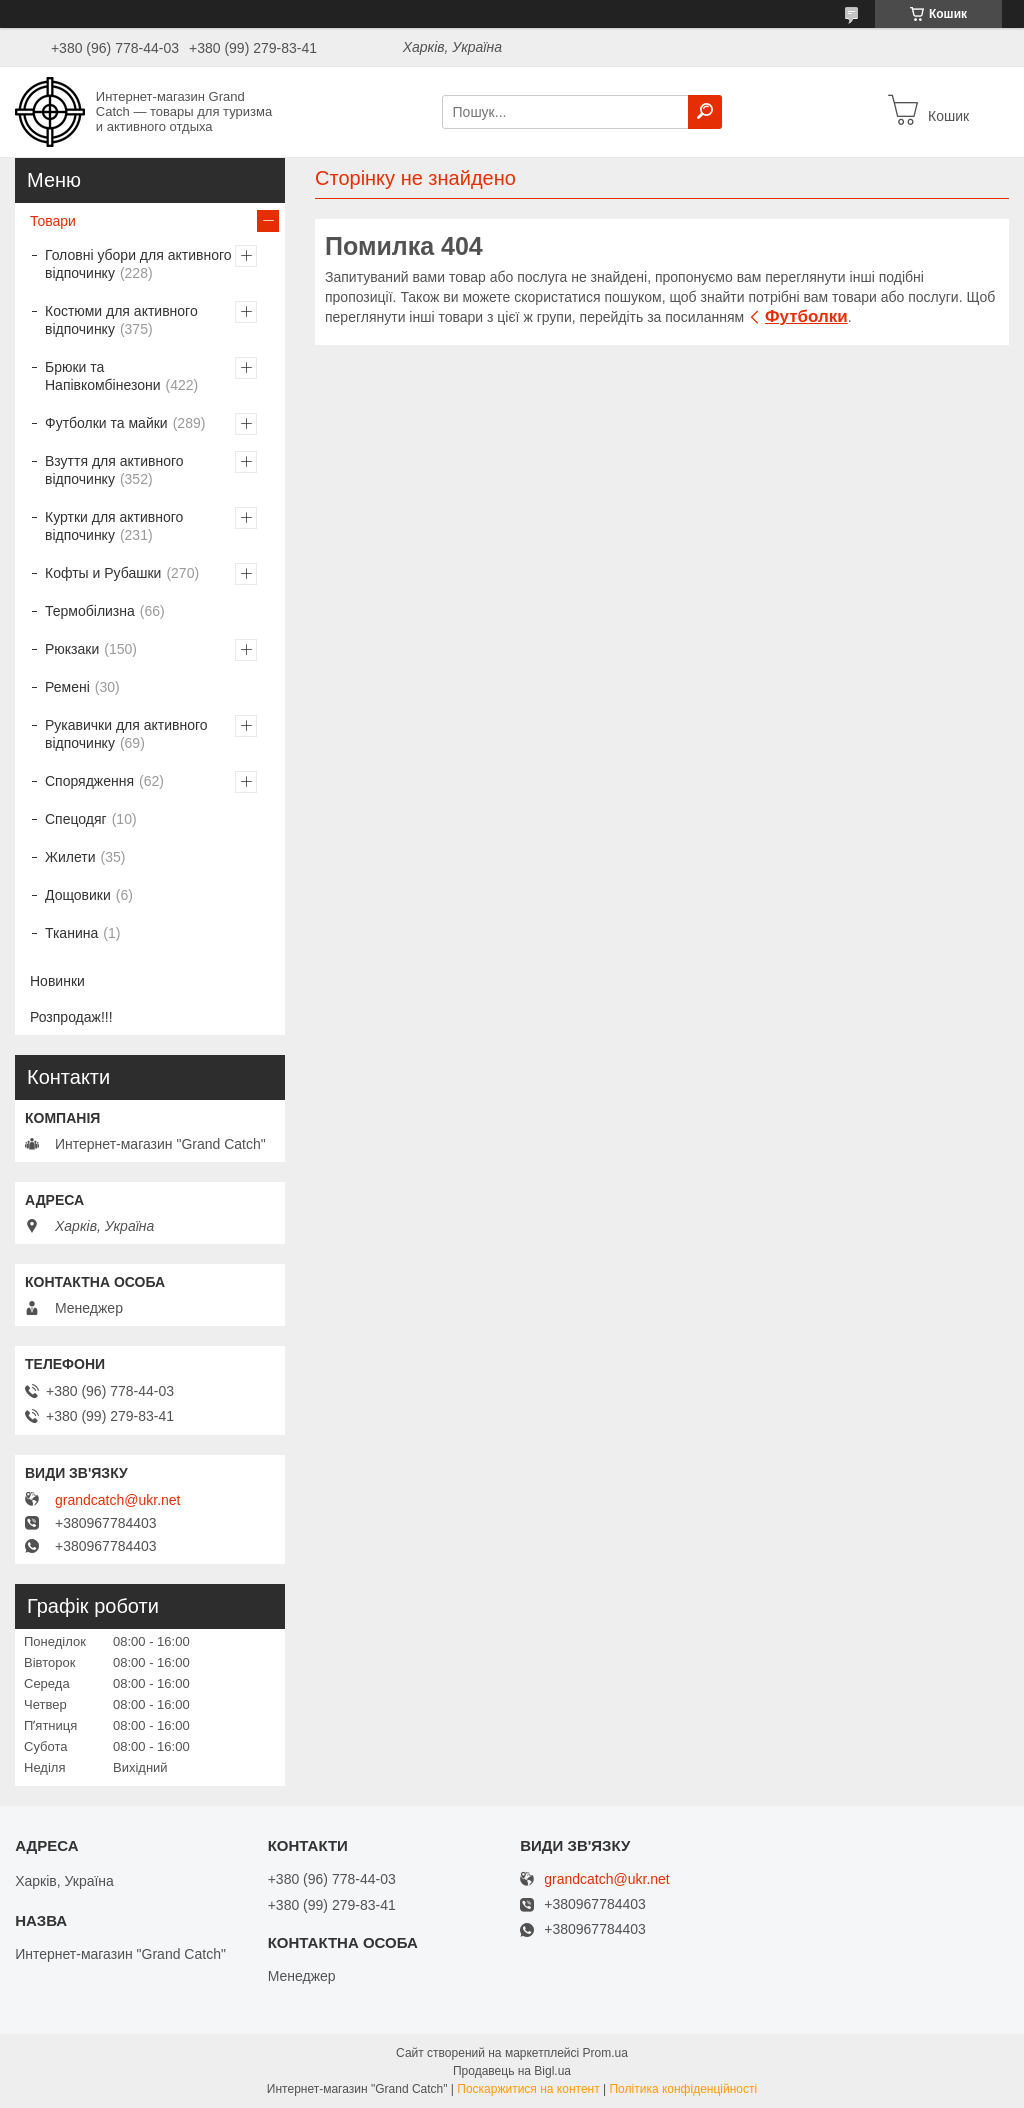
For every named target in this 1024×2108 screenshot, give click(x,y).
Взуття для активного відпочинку (114, 470)
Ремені (67, 687)
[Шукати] (705, 112)
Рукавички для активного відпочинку (126, 734)
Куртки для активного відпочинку (114, 526)
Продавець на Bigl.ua (512, 2071)
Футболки (806, 316)
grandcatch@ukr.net (118, 1500)
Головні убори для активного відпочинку (138, 264)
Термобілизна (90, 611)
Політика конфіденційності (683, 2089)
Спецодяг (76, 819)
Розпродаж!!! (71, 1017)
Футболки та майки (106, 423)
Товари (53, 221)
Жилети (70, 857)
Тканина (71, 933)
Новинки (57, 981)
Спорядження (89, 781)
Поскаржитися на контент (528, 2089)
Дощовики (78, 895)
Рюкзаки (72, 649)
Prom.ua (605, 2053)
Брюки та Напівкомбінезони (103, 376)
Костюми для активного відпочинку (121, 320)
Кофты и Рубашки (103, 573)
